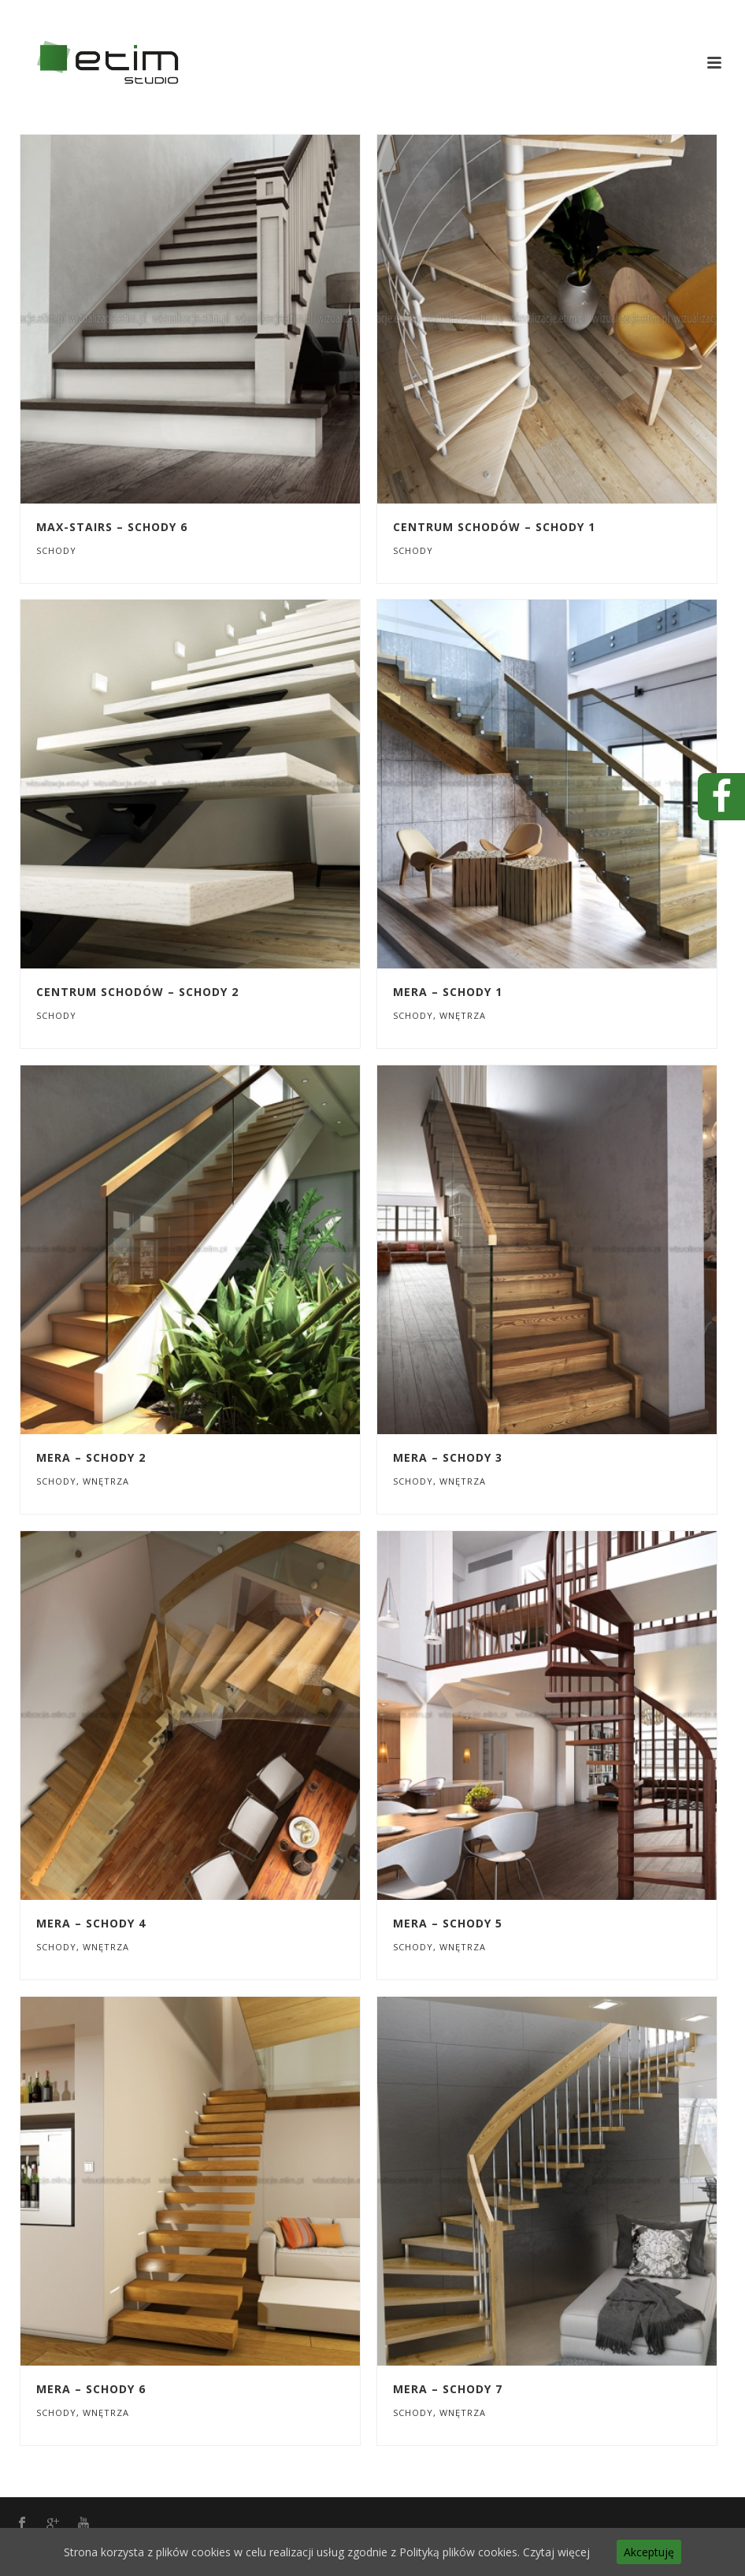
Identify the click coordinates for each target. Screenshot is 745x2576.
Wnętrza (462, 1015)
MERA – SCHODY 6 (91, 2388)
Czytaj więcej (556, 2551)
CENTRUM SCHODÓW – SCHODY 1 (494, 526)
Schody (56, 550)
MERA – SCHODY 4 (91, 1923)
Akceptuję (649, 2551)
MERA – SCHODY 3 (447, 1457)
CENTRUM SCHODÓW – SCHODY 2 (137, 991)
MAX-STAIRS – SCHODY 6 (111, 526)
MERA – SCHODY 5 (447, 1923)
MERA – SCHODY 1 (447, 991)
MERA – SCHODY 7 (447, 2388)
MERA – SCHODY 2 (91, 1457)
